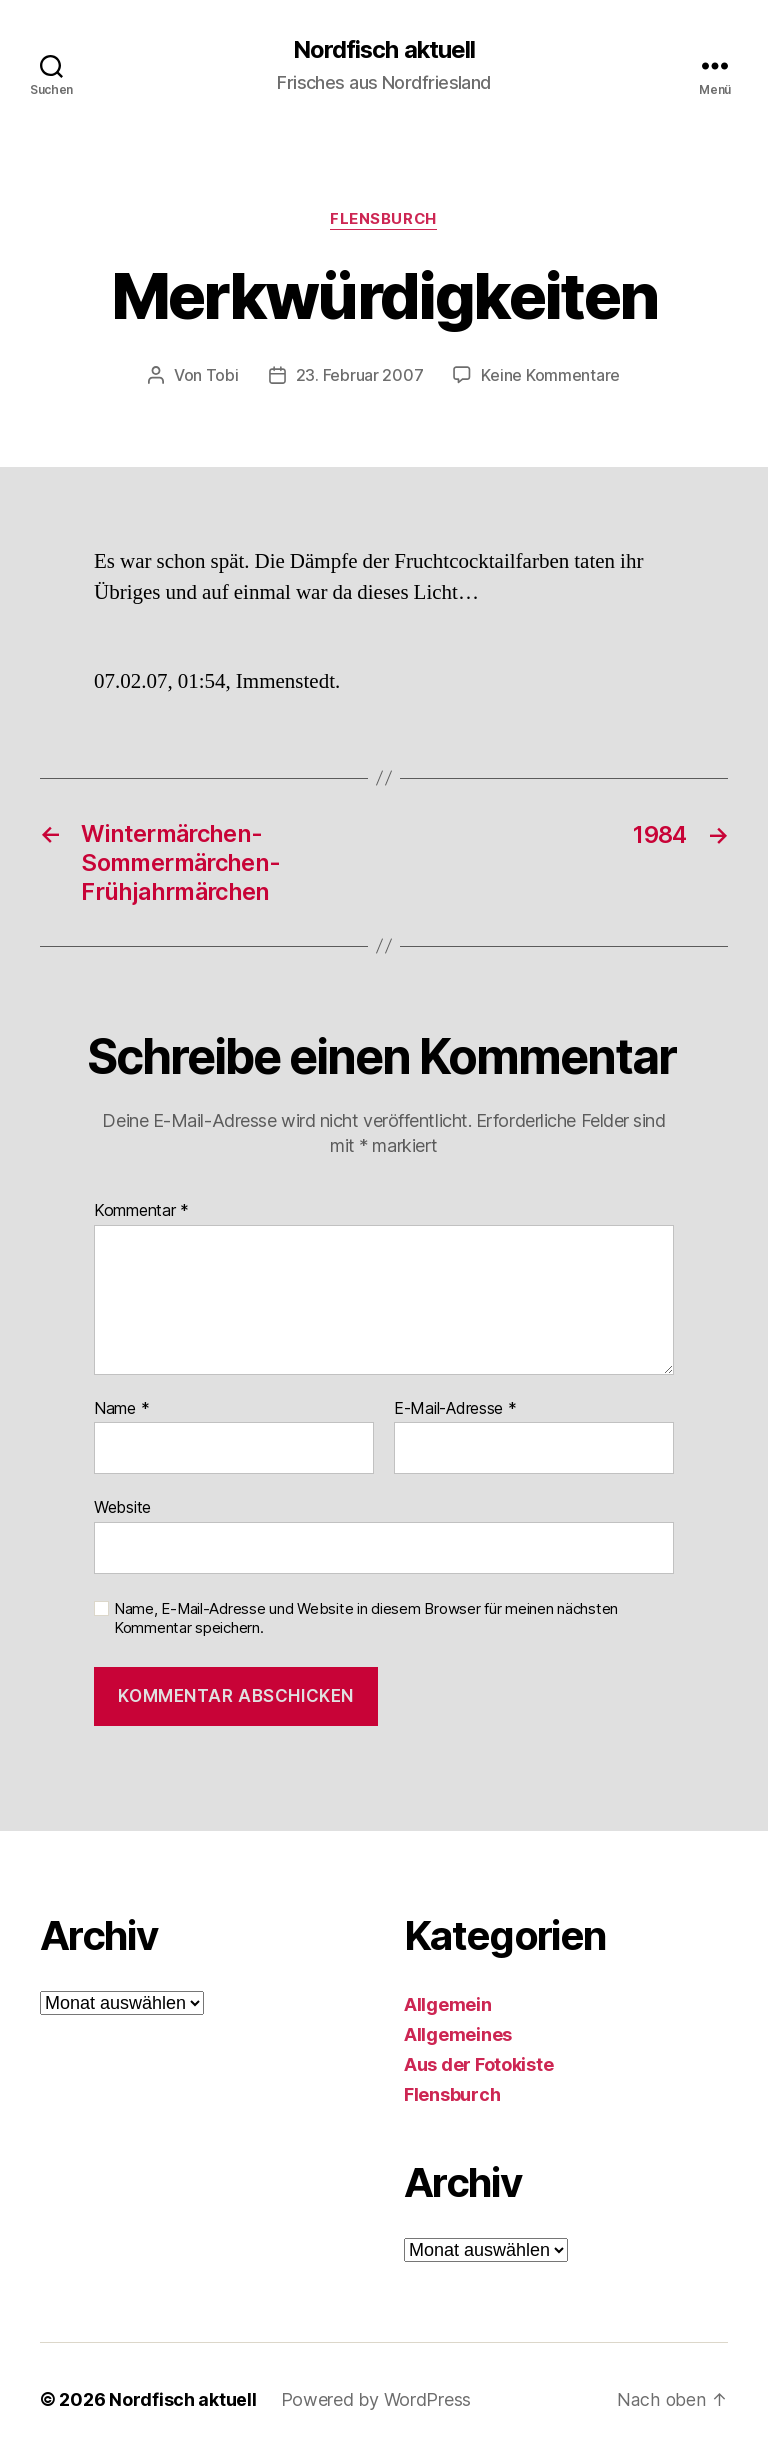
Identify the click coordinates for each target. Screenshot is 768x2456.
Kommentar (141, 1211)
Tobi (222, 376)
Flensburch (384, 220)
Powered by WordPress (376, 2399)
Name (121, 1409)
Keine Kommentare (550, 376)
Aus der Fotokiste (478, 2064)
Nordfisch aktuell (383, 50)
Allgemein (448, 2004)
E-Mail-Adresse (455, 1409)
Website (122, 1507)
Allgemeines (458, 2034)
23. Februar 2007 (360, 376)
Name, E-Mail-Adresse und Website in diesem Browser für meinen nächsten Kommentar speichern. (366, 1618)
